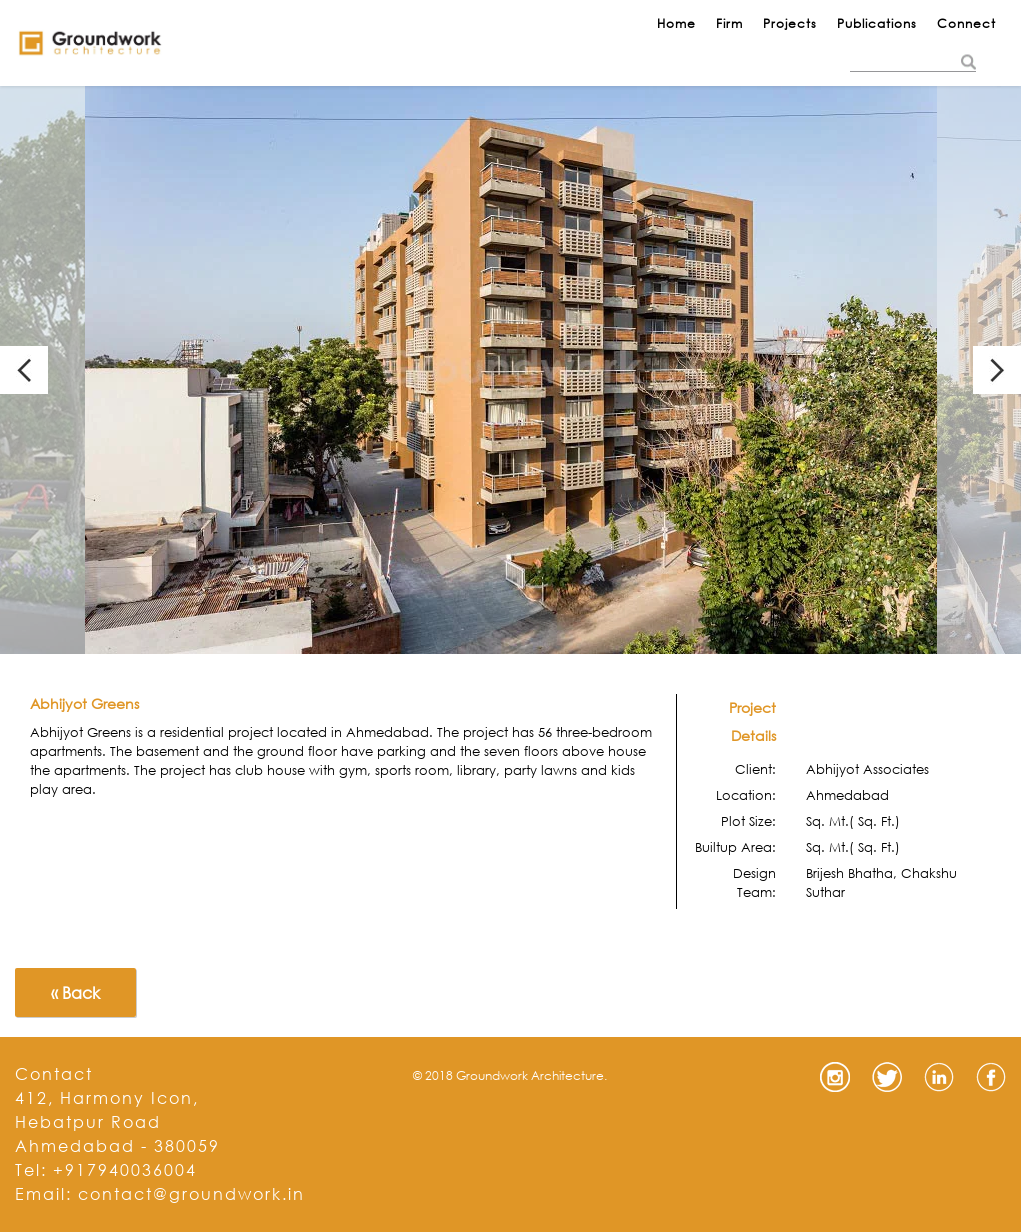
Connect (966, 23)
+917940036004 (125, 1169)
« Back (75, 992)
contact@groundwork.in (191, 1193)
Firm (729, 23)
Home (676, 23)
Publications (877, 23)
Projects (790, 23)
